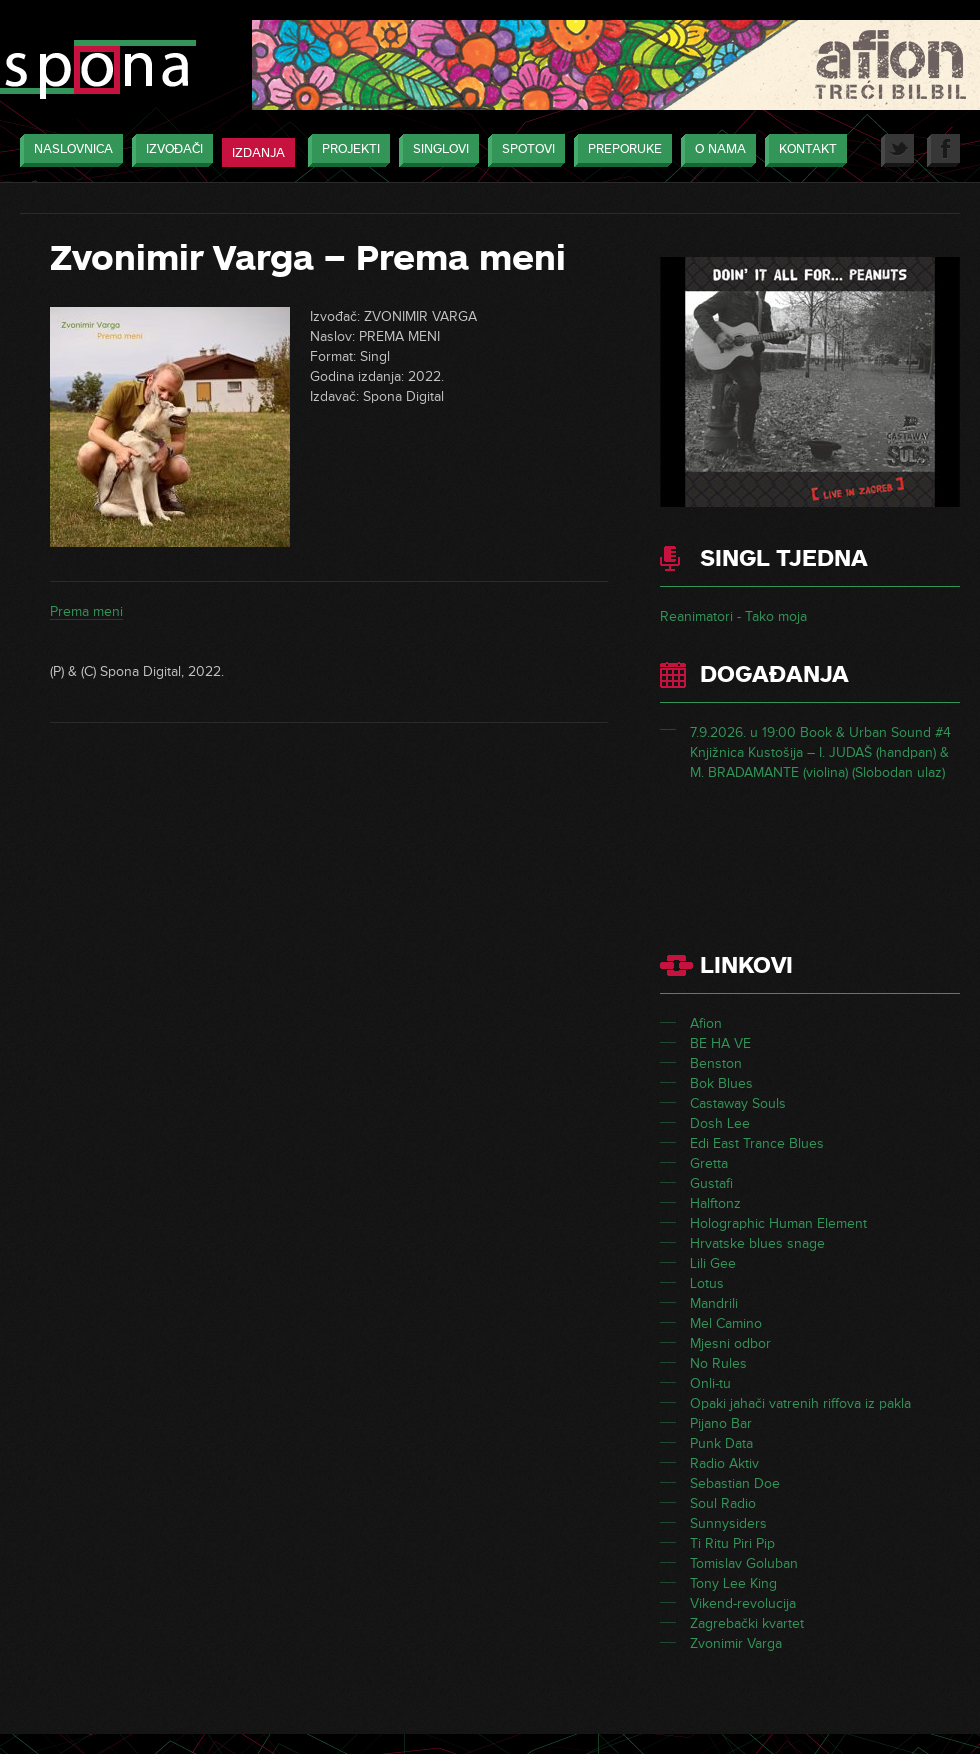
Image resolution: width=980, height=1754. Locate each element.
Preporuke (620, 150)
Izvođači (169, 150)
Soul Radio (723, 1503)
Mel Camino (726, 1323)
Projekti (346, 150)
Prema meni (86, 611)
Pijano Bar (721, 1423)
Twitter (897, 150)
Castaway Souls (738, 1103)
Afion (706, 1023)
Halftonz (715, 1203)
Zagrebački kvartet (747, 1623)
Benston (716, 1063)
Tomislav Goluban (744, 1563)
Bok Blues (721, 1083)
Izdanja (258, 153)
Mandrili (714, 1303)
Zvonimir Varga (736, 1643)
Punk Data (721, 1443)
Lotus (707, 1283)
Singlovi (436, 150)
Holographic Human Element (778, 1223)
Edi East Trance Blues (757, 1143)
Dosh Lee (720, 1123)
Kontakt (803, 150)
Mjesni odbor (730, 1343)
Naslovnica (68, 150)
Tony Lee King (733, 1583)
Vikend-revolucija (743, 1603)
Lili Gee (713, 1263)
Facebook (943, 150)
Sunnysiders (728, 1523)
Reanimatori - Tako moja (733, 616)
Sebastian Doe (735, 1483)
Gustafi (711, 1183)
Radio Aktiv (724, 1463)
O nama (715, 150)
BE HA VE (720, 1043)
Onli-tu (710, 1383)
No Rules (718, 1363)
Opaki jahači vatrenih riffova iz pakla (800, 1403)
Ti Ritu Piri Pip (732, 1543)
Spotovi (523, 150)
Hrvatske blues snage (757, 1243)
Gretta (709, 1163)
